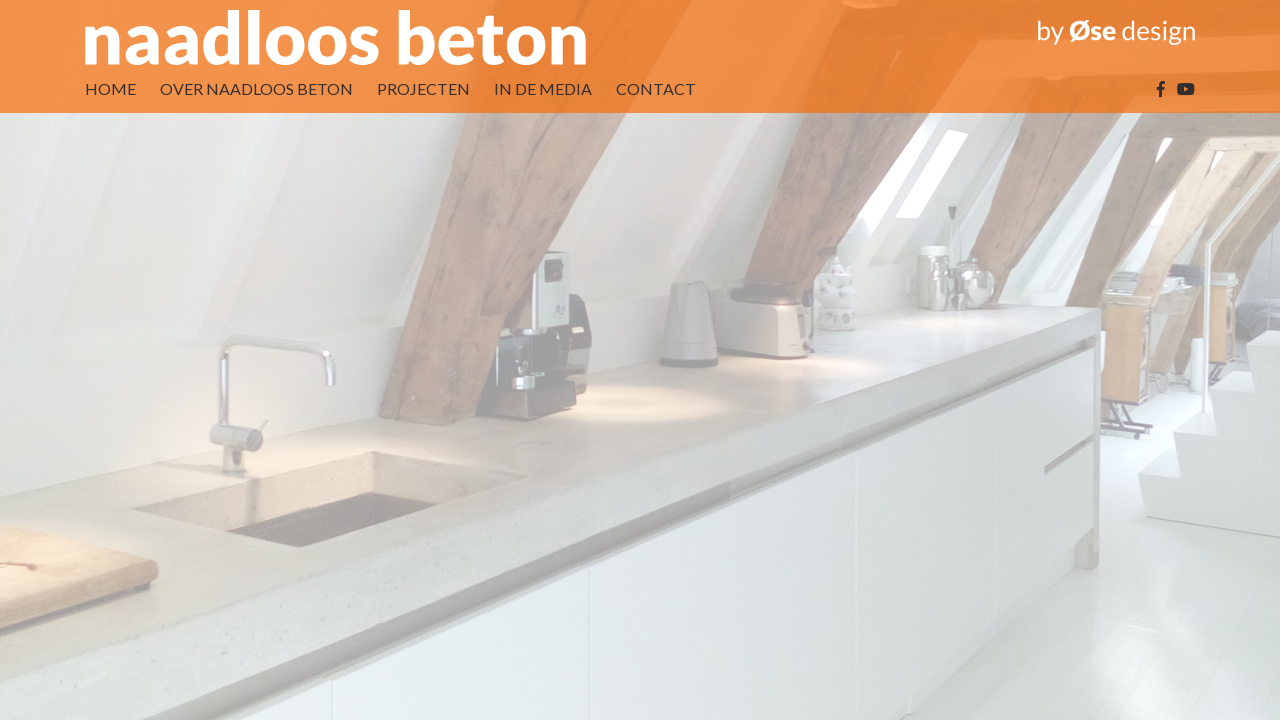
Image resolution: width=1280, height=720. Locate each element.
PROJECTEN (423, 88)
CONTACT (656, 88)
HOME (110, 88)
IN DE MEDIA (543, 88)
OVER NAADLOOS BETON (256, 88)
